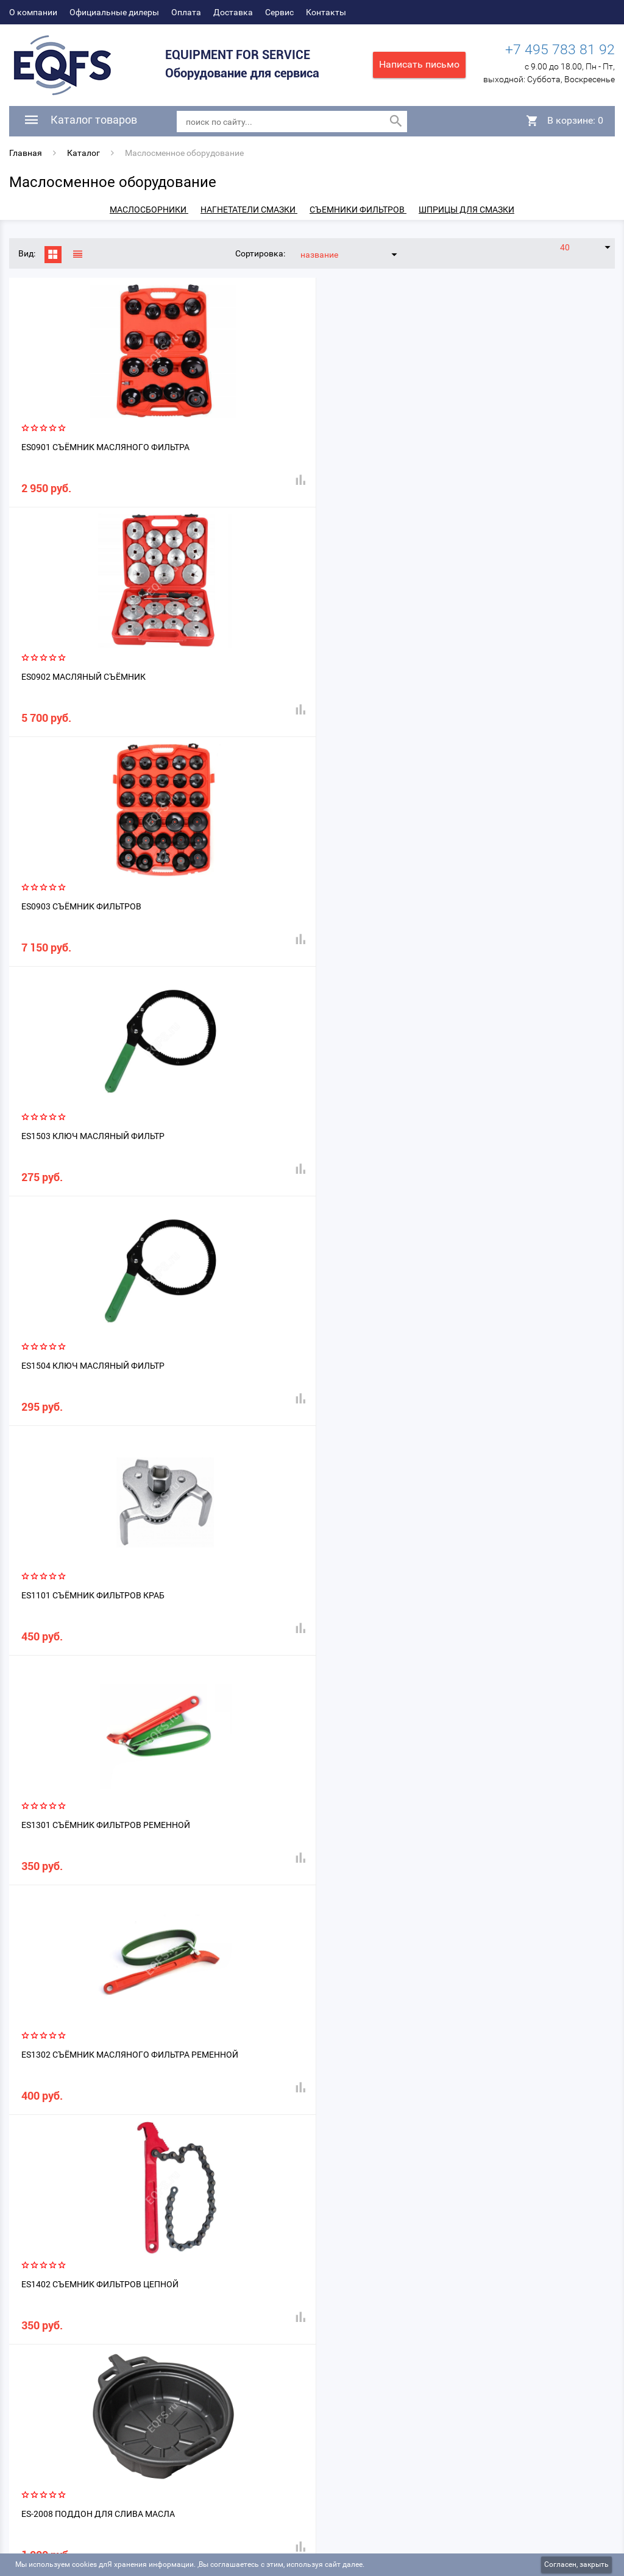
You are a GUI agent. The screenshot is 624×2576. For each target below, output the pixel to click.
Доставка (233, 12)
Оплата (186, 12)
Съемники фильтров (358, 209)
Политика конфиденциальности (73, 2517)
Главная (25, 153)
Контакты (326, 12)
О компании (33, 12)
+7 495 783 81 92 (560, 50)
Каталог (83, 153)
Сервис (279, 12)
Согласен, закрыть (576, 2564)
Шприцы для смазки (466, 209)
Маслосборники (149, 209)
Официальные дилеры (114, 12)
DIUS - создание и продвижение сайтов (538, 2551)
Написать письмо (419, 64)
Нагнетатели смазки (248, 209)
